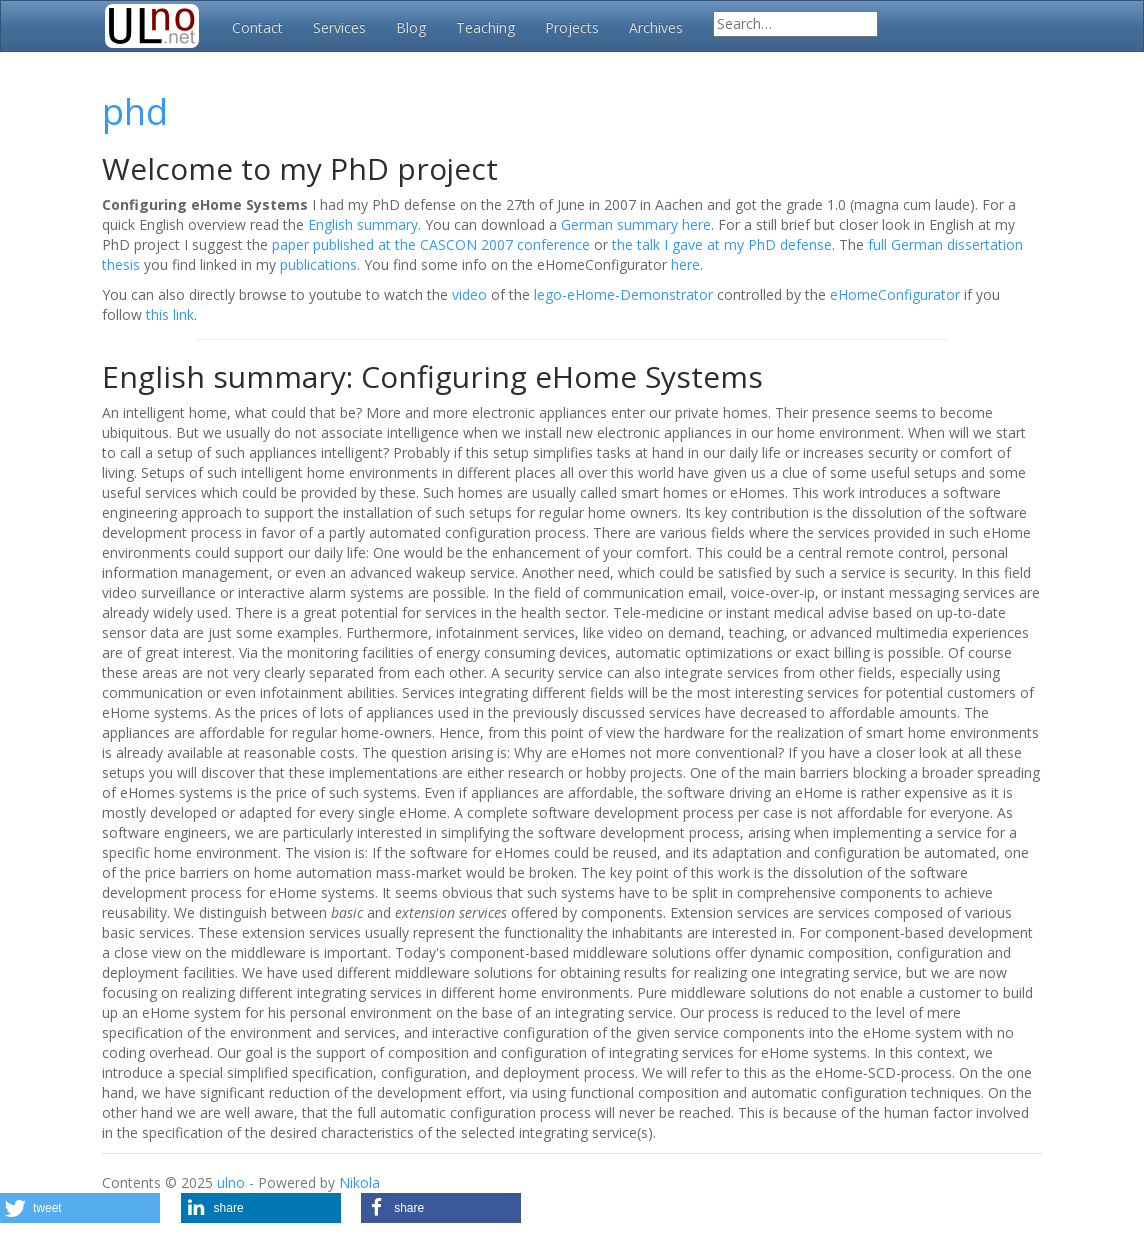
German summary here (636, 224)
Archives (656, 27)
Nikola (359, 1182)
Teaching (485, 27)
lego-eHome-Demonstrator (623, 294)
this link (170, 314)
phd (135, 111)
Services (339, 27)
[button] (80, 1208)
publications (318, 264)
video (469, 294)
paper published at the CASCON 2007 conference (431, 244)
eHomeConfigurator (895, 294)
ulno (231, 1182)
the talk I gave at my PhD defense (722, 244)
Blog (411, 27)
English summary (363, 224)
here (685, 264)
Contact (257, 27)
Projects (572, 27)
